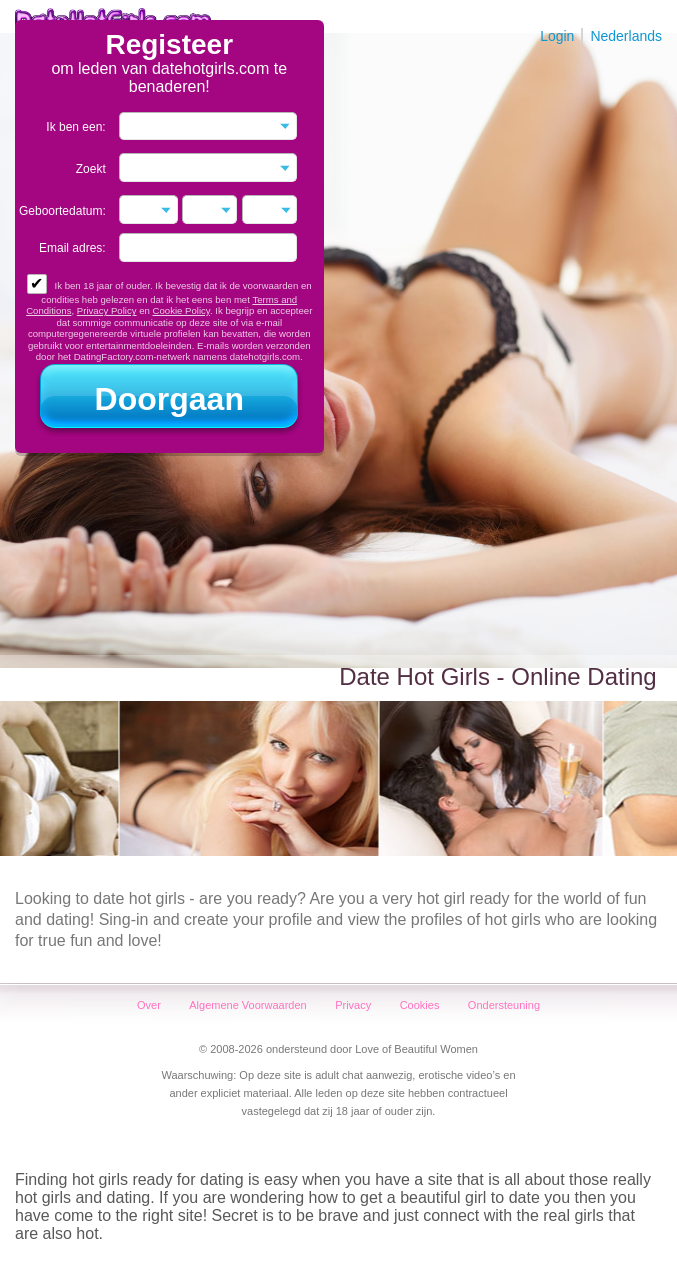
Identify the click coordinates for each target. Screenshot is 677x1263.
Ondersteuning (504, 1005)
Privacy (353, 1005)
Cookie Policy (181, 310)
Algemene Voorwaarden (247, 1005)
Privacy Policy (107, 310)
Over (149, 1005)
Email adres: (72, 248)
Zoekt (91, 169)
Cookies (420, 1005)
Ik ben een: (75, 127)
